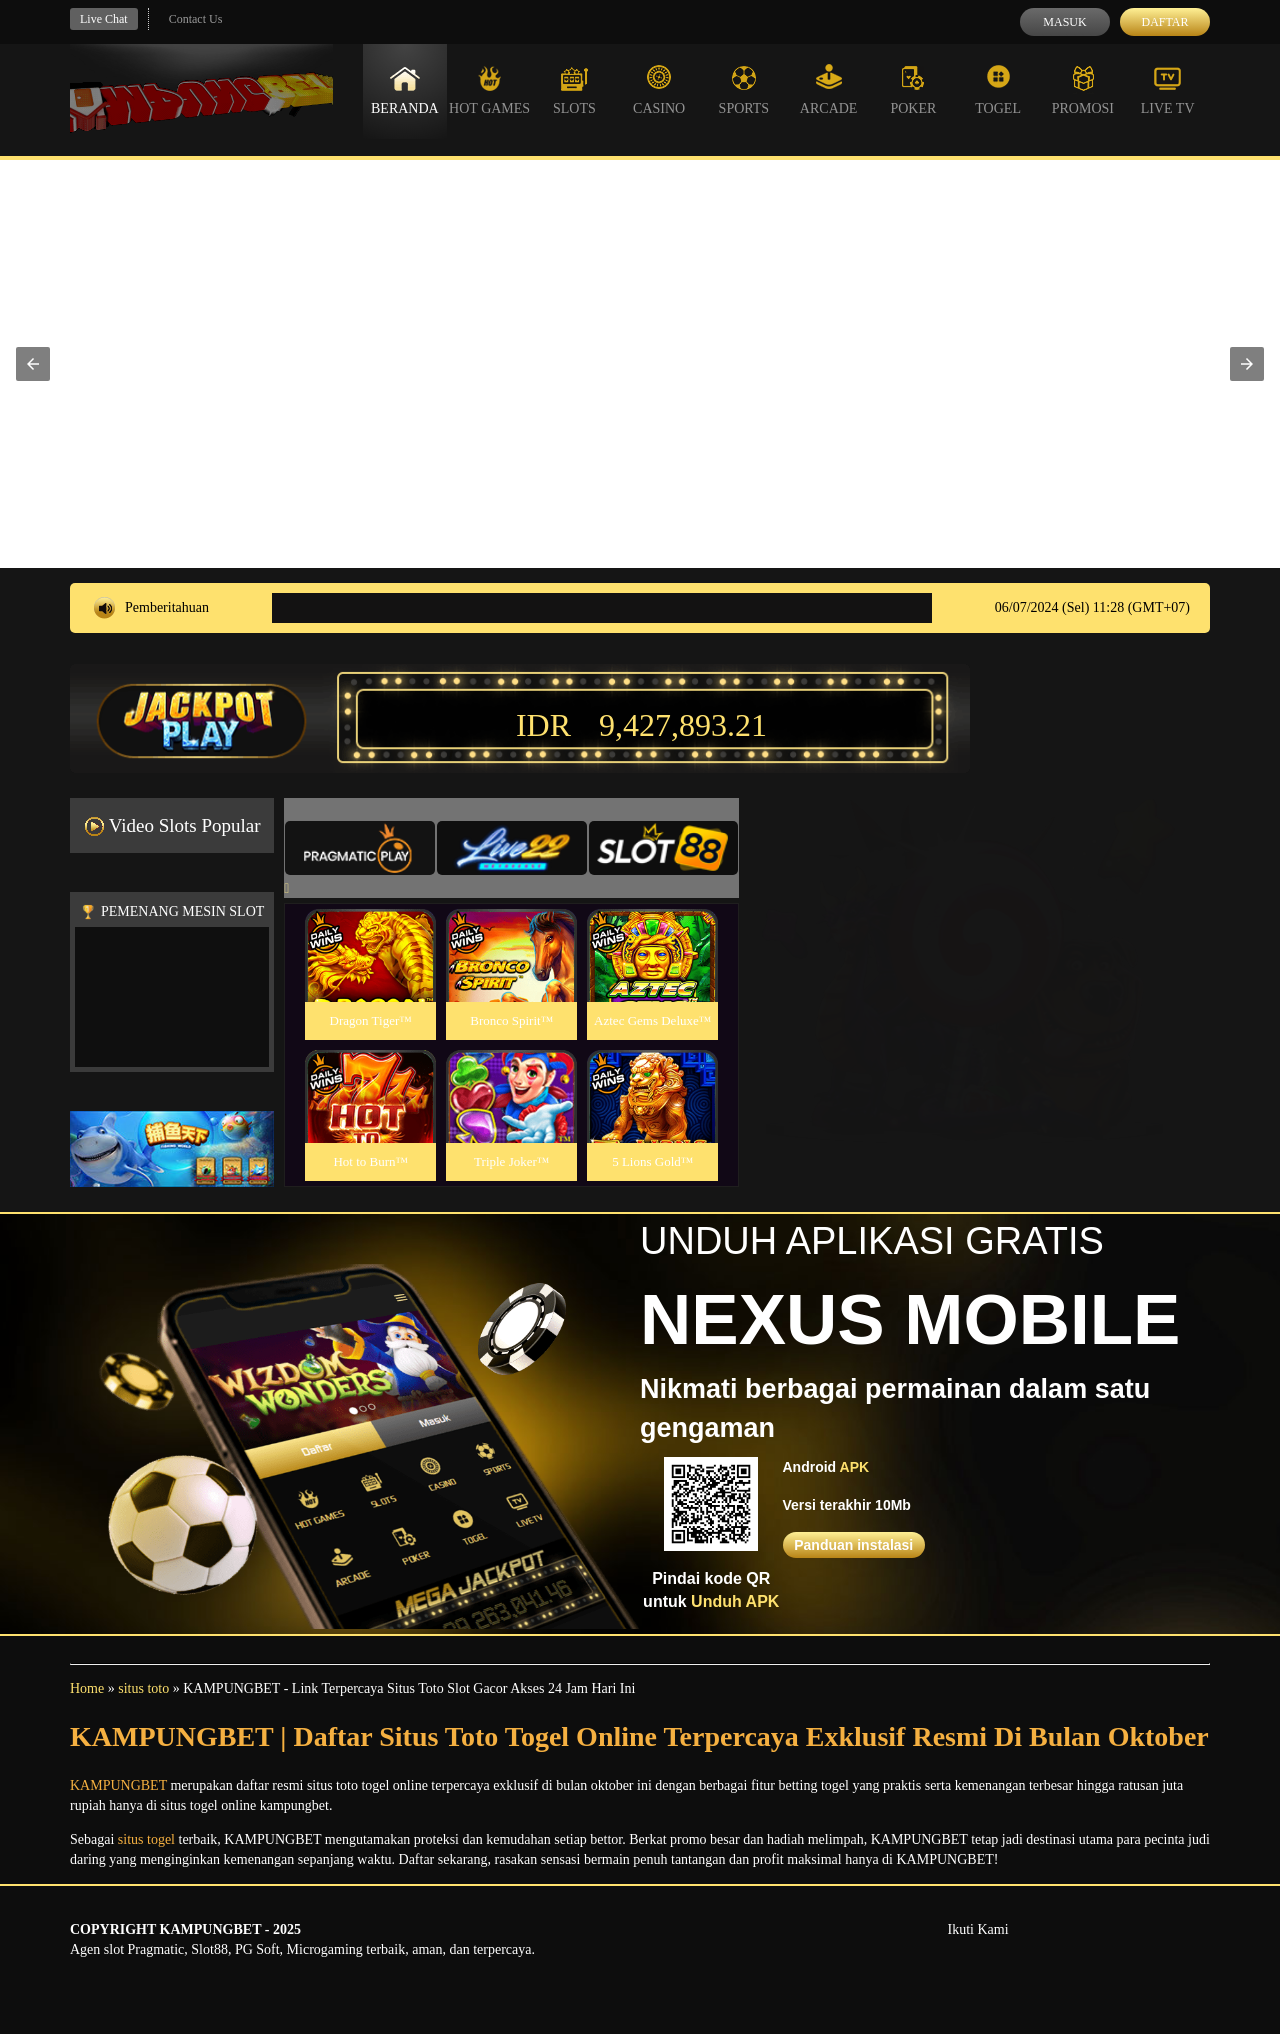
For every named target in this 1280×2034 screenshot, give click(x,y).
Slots (574, 90)
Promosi (1083, 90)
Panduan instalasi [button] (853, 1545)
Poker (913, 90)
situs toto (143, 1688)
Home (87, 1688)
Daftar (1164, 22)
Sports (744, 90)
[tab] (360, 848)
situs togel (146, 1839)
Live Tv (1168, 90)
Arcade (829, 90)
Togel (998, 90)
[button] (33, 364)
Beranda (405, 90)
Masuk (1064, 22)
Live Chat (104, 19)
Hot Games (489, 90)
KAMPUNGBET (118, 1785)
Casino (659, 90)
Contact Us (196, 19)
